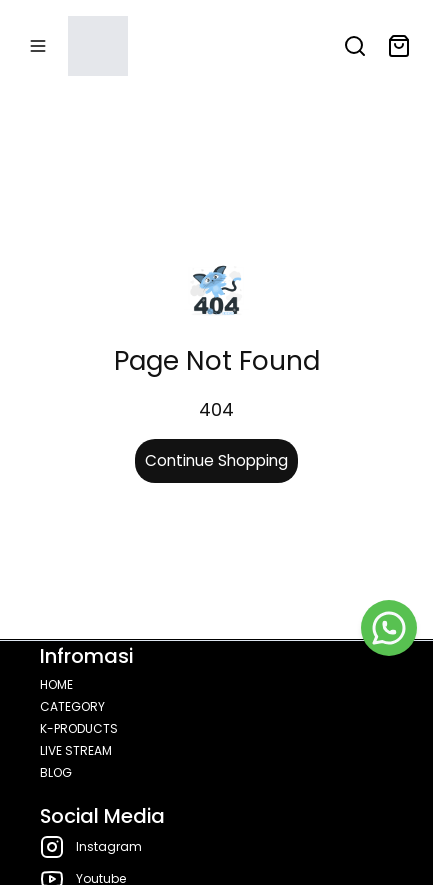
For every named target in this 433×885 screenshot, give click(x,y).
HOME (56, 684)
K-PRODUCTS (79, 728)
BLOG (56, 772)
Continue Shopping (216, 460)
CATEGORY (72, 706)
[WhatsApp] (389, 628)
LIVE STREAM (76, 750)
